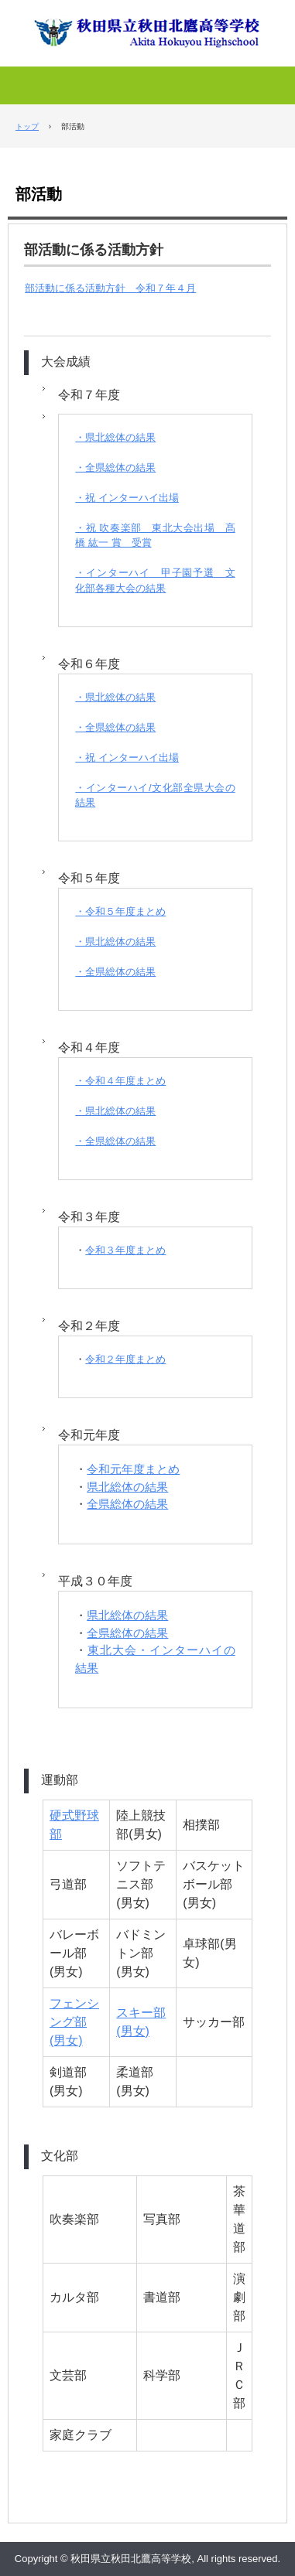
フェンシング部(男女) (74, 2022)
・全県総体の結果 (115, 467)
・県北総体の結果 (115, 437)
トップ (27, 126)
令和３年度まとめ (125, 1250)
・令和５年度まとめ (120, 911)
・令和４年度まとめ (120, 1081)
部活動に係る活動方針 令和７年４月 (110, 288)
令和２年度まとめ (125, 1359)
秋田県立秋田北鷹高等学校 (147, 24)
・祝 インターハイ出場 (127, 497)
